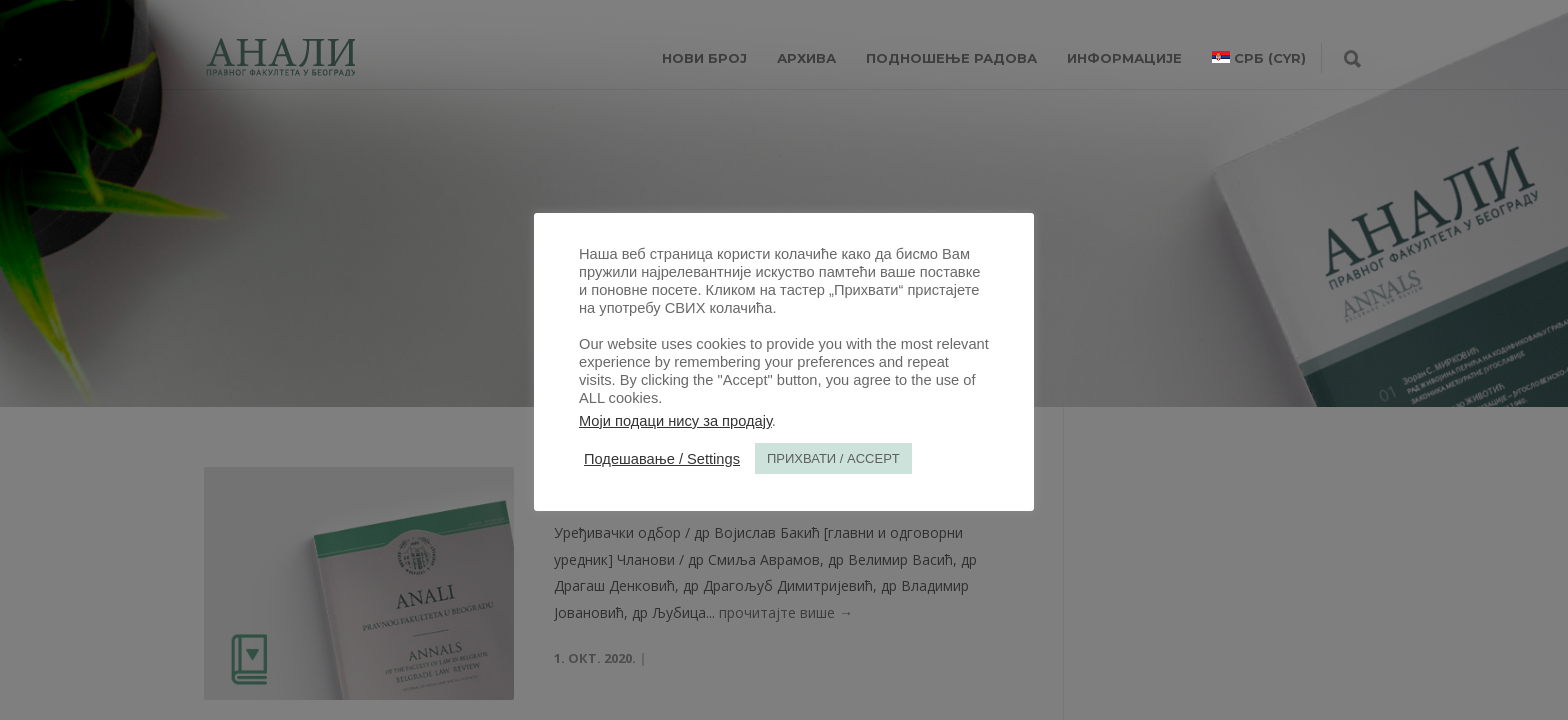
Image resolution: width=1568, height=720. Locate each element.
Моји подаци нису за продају (675, 421)
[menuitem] (1259, 58)
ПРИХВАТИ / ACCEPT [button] (833, 458)
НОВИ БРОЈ (704, 58)
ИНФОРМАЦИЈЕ (1124, 58)
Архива (806, 58)
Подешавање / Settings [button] (662, 459)
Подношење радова (951, 58)
